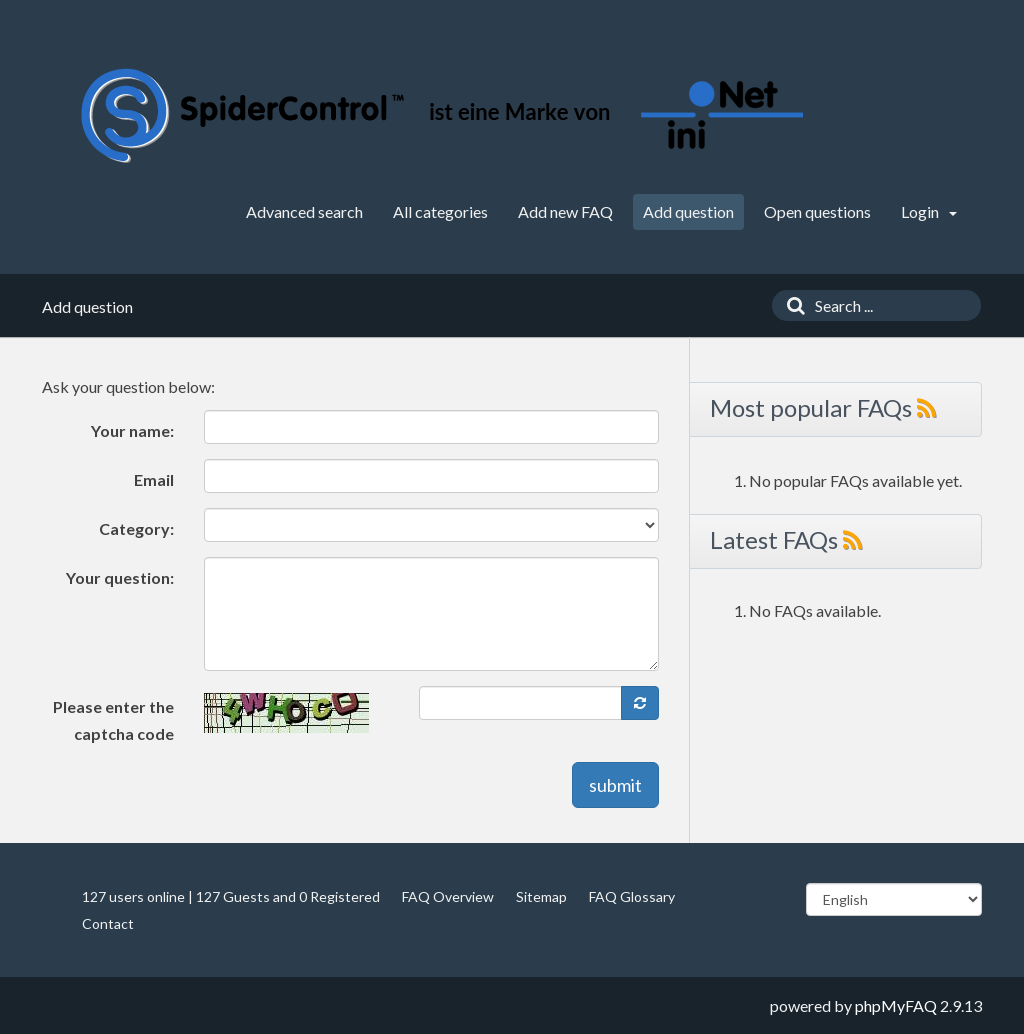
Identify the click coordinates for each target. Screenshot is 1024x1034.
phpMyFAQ (896, 1005)
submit (615, 785)
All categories (440, 211)
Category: (136, 528)
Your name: (132, 430)
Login (929, 211)
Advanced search (304, 211)
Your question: (120, 577)
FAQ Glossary (632, 896)
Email (154, 479)
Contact (108, 923)
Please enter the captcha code (113, 720)
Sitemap (541, 896)
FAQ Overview (448, 896)
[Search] (791, 305)
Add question (688, 211)
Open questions (817, 211)
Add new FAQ (565, 211)
